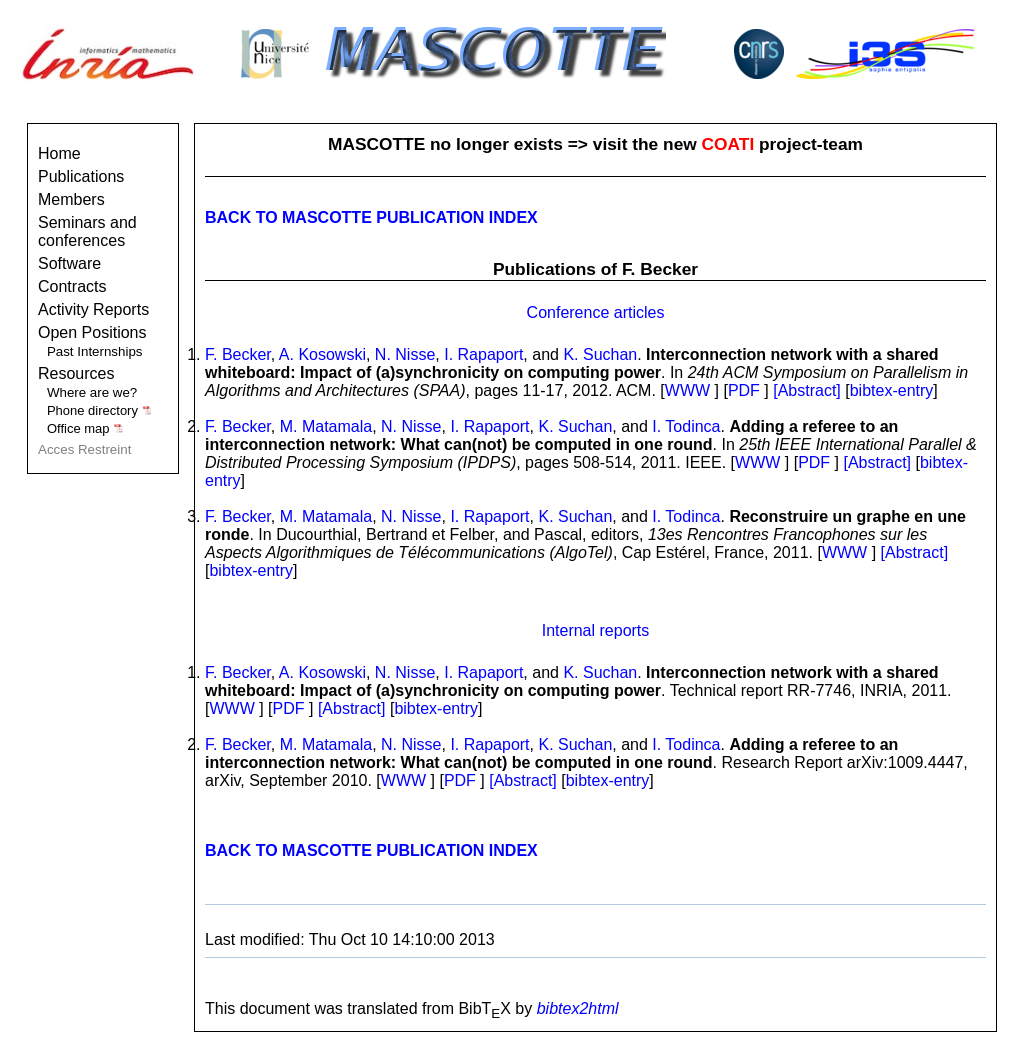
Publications (81, 176)
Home (59, 153)
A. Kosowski (322, 354)
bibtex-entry (892, 390)
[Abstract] (809, 390)
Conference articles (596, 312)
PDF (744, 390)
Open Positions (92, 332)
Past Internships (95, 351)
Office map (85, 428)
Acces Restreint (84, 449)
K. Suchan (600, 354)
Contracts (72, 286)
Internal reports (596, 630)
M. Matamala (326, 426)
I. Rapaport (483, 354)
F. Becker (238, 354)
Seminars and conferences (87, 231)
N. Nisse (405, 354)
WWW (687, 390)
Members (71, 199)
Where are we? (92, 392)
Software (69, 263)
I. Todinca (686, 426)
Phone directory (99, 410)
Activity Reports (93, 309)
